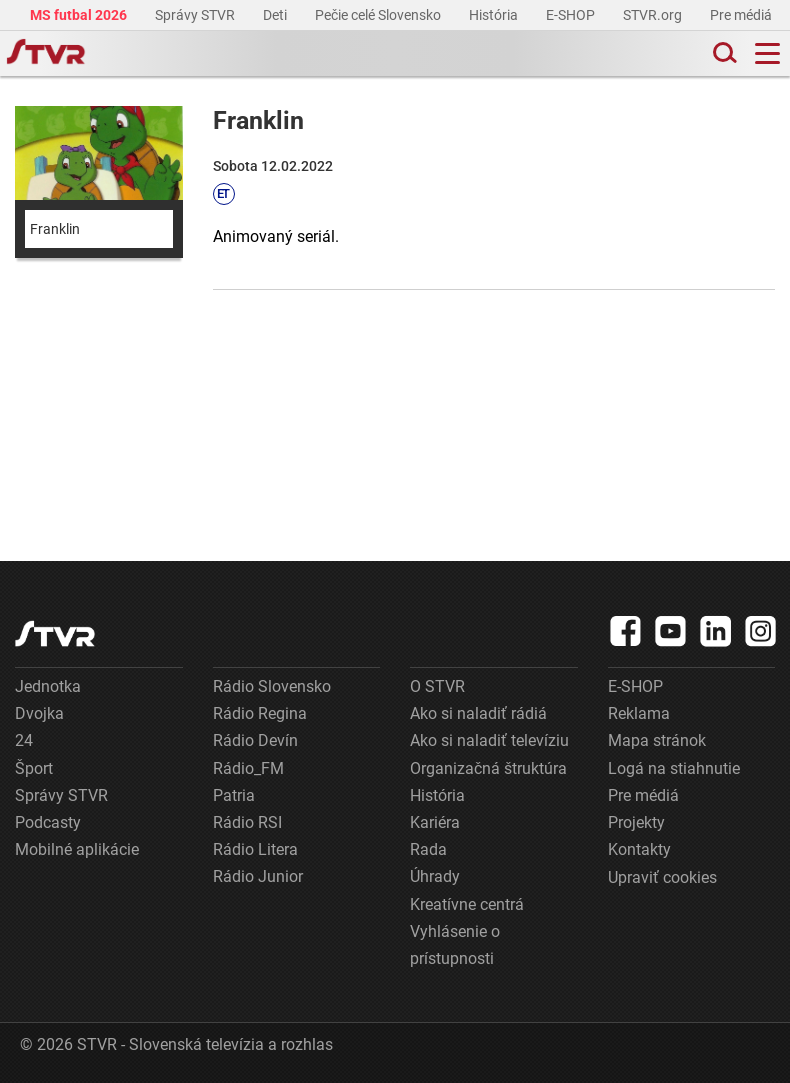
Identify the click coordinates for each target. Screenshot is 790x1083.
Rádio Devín (255, 740)
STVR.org (654, 15)
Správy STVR (196, 15)
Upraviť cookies (662, 877)
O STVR (437, 686)
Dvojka (39, 713)
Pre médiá (742, 15)
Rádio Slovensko (272, 686)
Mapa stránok (657, 740)
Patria (234, 795)
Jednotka (48, 686)
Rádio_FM (248, 768)
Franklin (55, 229)
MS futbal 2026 (80, 15)
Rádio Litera (255, 849)
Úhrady (435, 876)
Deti (276, 15)
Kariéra (435, 822)
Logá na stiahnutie (674, 768)
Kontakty (639, 849)
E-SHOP (572, 15)
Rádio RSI (247, 822)
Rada (428, 849)
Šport (34, 768)
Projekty (636, 822)
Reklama (639, 713)
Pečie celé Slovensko (379, 15)
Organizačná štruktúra (488, 768)
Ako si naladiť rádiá (478, 713)
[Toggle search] (723, 53)
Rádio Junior (258, 876)
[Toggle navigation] (767, 53)
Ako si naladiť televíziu (489, 740)
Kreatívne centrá (467, 904)
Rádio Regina (260, 713)
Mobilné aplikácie (77, 849)
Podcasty (48, 822)
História (495, 15)
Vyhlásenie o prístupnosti (455, 945)
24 (24, 740)
